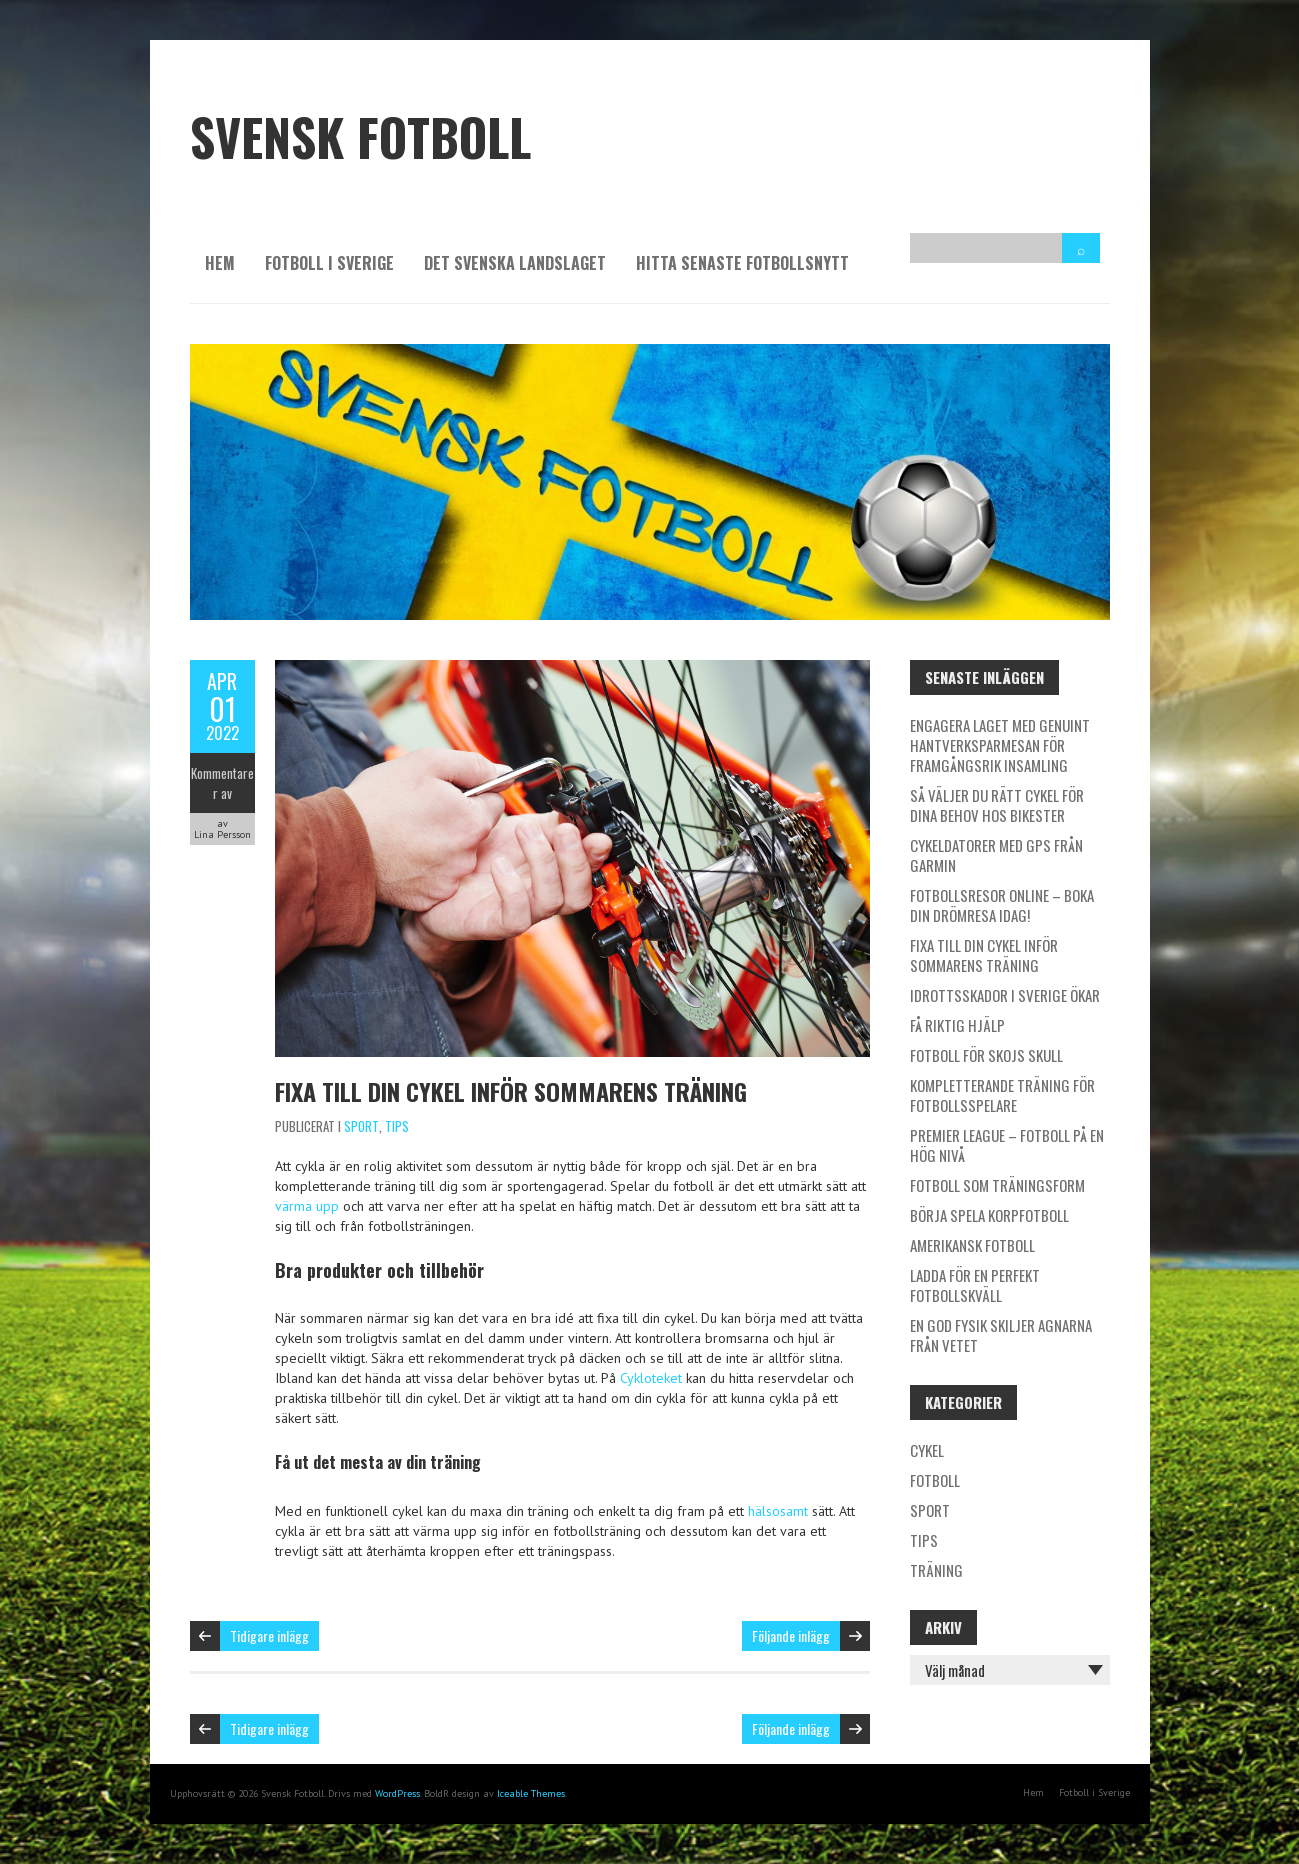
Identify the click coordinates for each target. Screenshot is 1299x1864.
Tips (397, 1126)
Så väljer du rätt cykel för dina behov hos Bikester (997, 805)
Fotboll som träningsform (997, 1185)
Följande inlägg (791, 1635)
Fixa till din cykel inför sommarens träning (511, 1091)
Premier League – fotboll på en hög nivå (1007, 1145)
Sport (361, 1126)
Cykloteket (651, 1378)
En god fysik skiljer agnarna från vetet (1001, 1335)
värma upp (307, 1206)
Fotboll (935, 1480)
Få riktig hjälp (957, 1025)
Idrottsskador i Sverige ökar (1005, 995)
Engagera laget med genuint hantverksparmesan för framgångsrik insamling (1000, 745)
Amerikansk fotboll (972, 1245)
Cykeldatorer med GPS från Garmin (996, 855)
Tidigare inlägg (269, 1635)
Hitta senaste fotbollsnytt (742, 263)
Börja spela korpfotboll (989, 1215)
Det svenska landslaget (515, 263)
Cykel (927, 1450)
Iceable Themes (531, 1793)
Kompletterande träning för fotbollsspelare (1002, 1095)
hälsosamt (778, 1511)
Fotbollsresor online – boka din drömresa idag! (1002, 905)
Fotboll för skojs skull (986, 1055)
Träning (936, 1570)
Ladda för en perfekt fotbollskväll (975, 1285)
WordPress (397, 1793)
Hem (220, 263)
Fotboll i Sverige (329, 263)
